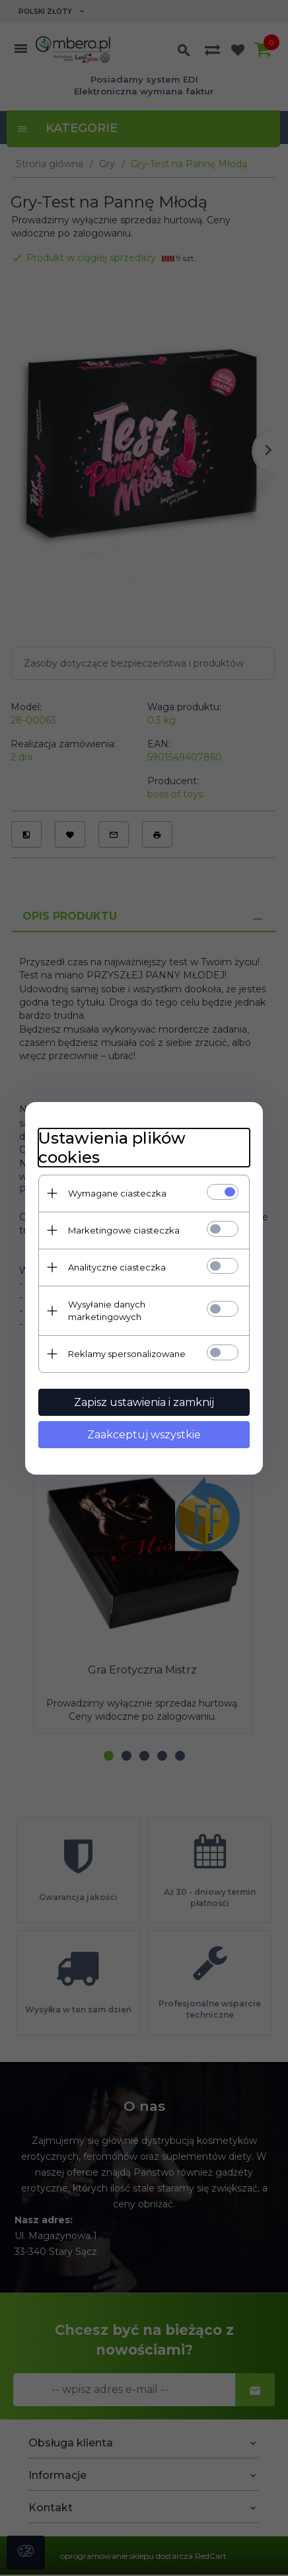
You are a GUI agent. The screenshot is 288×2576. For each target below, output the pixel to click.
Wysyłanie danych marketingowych (106, 1310)
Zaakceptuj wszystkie (144, 1434)
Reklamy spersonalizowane (127, 1353)
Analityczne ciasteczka (117, 1267)
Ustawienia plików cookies (112, 1147)
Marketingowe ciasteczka (124, 1230)
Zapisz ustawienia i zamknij (144, 1402)
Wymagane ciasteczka (117, 1193)
